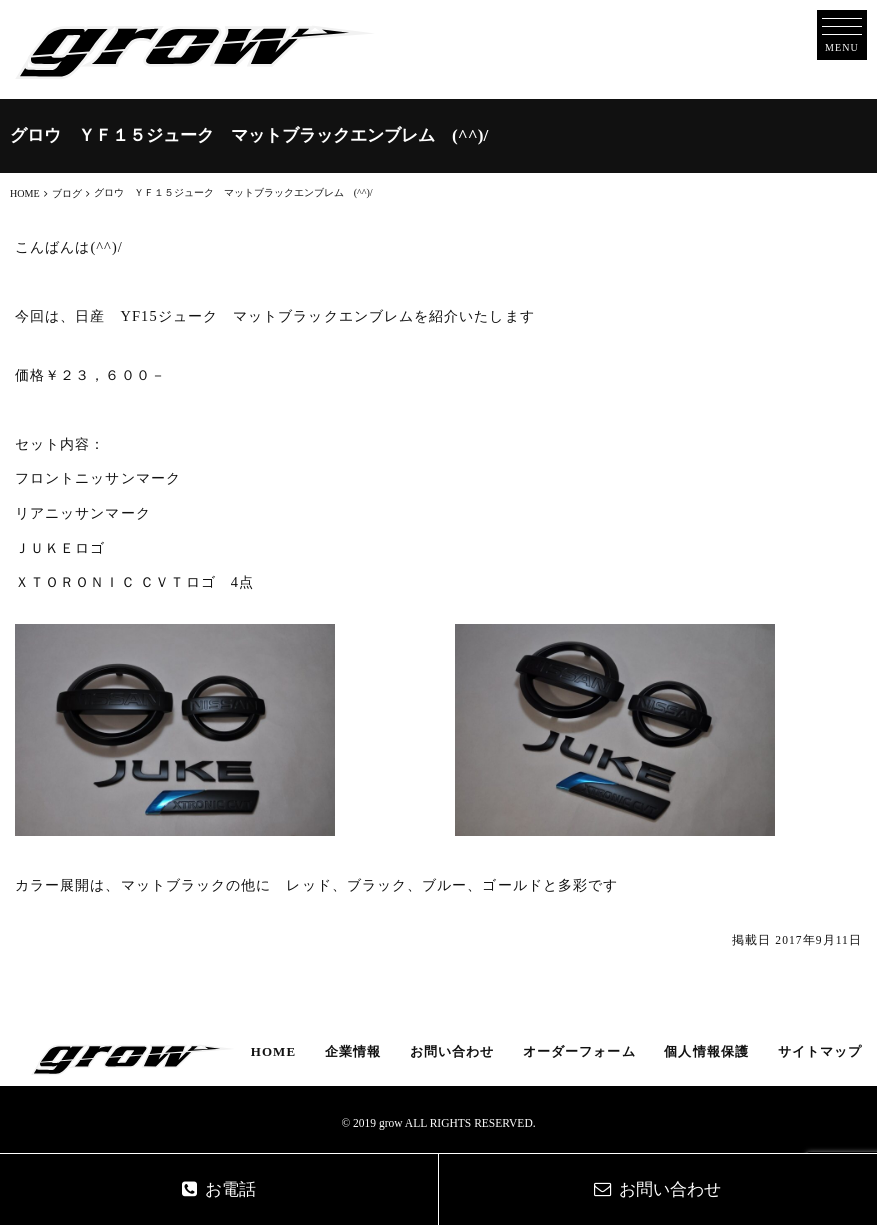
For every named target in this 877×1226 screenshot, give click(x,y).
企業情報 (353, 1051)
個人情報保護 (706, 1051)
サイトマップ (820, 1051)
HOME (273, 1051)
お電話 (219, 1189)
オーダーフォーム (579, 1051)
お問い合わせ (452, 1051)
